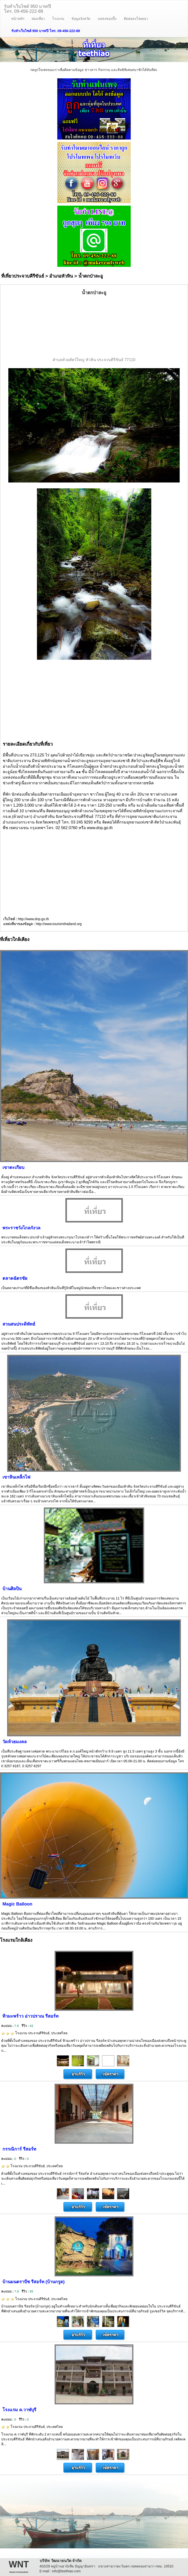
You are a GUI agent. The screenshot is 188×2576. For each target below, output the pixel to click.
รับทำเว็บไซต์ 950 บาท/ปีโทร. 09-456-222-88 (27, 8)
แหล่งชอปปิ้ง (107, 19)
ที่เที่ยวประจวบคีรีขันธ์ (22, 276)
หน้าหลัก (17, 19)
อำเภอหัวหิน (61, 276)
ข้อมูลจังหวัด (80, 19)
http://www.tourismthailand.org (59, 924)
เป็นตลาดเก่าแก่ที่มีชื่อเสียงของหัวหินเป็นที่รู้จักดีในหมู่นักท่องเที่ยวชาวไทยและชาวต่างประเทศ (71, 1288)
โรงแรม (58, 19)
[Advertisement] (94, 326)
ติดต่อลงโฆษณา (136, 19)
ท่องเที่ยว (38, 19)
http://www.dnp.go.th (33, 919)
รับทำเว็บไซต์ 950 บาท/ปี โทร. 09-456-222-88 (45, 31)
